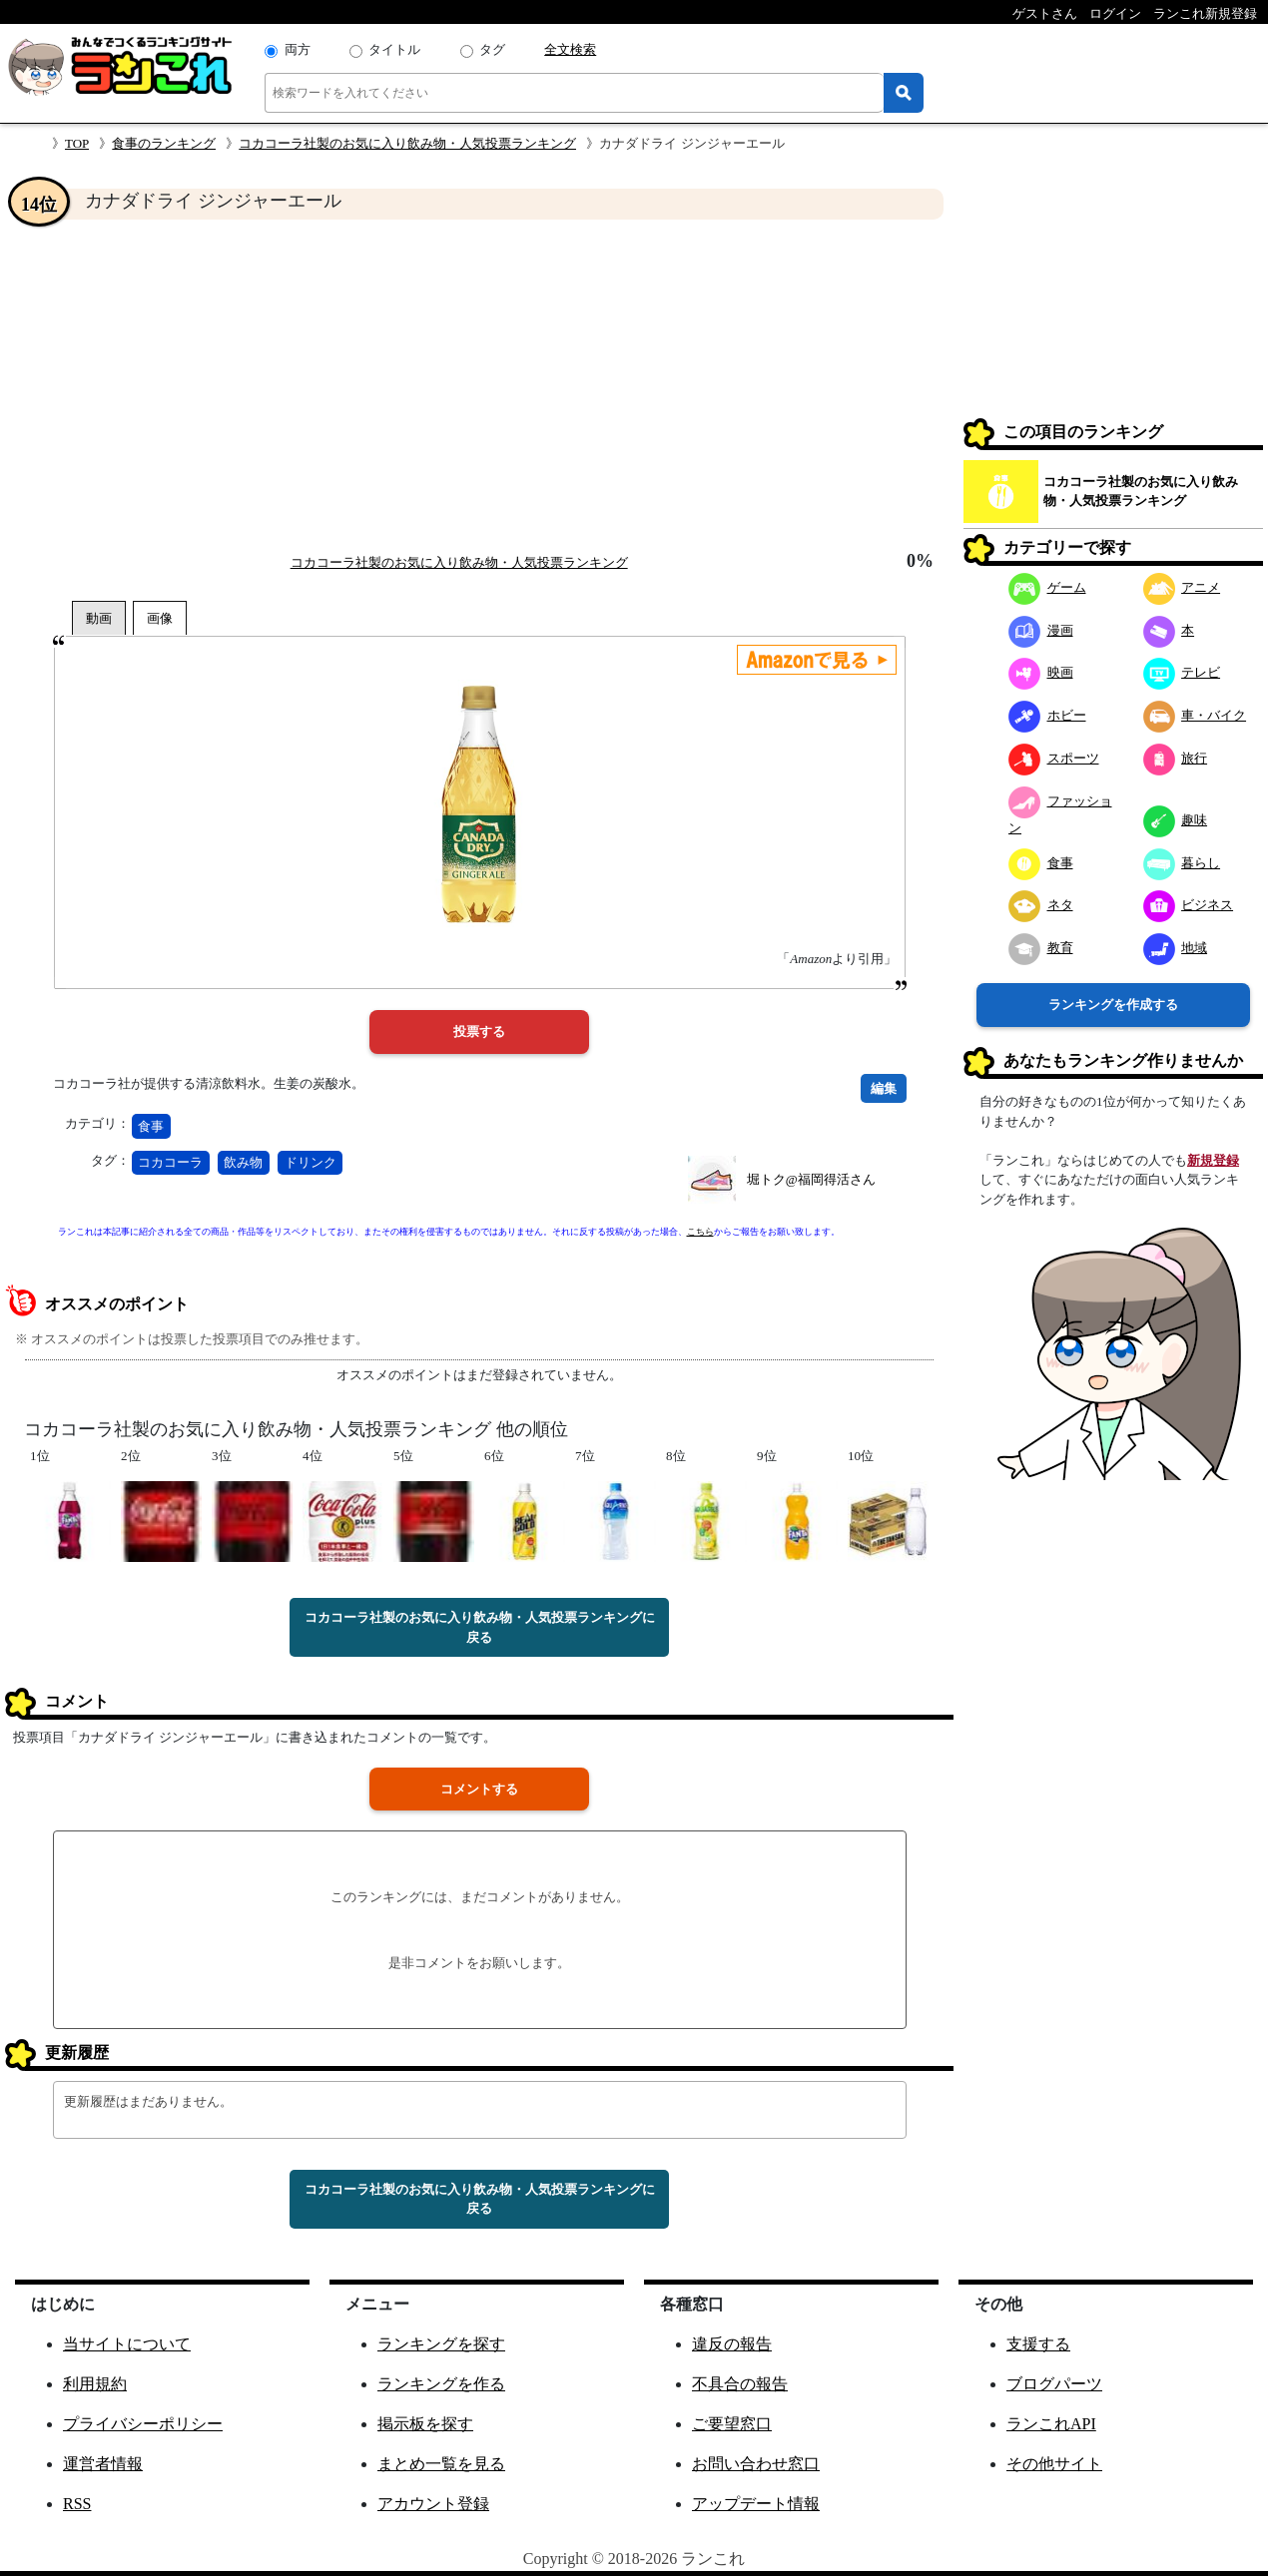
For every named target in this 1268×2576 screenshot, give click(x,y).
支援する (1038, 2343)
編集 (884, 1088)
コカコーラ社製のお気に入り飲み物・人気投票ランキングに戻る (480, 1627)
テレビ (1182, 672)
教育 (1040, 947)
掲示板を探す (425, 2423)
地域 (1175, 947)
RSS (77, 2503)
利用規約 (95, 2383)
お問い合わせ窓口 (756, 2463)
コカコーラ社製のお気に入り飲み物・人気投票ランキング (407, 143)
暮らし (1182, 862)
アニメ (1182, 587)
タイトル (394, 49)
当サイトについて (127, 2343)
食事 (151, 1126)
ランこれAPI (1051, 2423)
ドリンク (310, 1162)
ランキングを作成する (1113, 1004)
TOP (77, 143)
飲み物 (243, 1162)
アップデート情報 (756, 2503)
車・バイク (1195, 715)
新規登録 (1213, 1160)
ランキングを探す (441, 2343)
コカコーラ (170, 1162)
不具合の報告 (740, 2383)
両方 (298, 49)
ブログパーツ (1054, 2383)
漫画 (1040, 630)
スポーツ (1053, 758)
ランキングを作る (441, 2383)
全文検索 (570, 49)
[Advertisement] (479, 385)
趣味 (1175, 819)
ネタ (1040, 904)
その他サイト (1054, 2463)
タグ (492, 49)
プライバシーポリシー (143, 2423)
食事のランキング (164, 143)
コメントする (479, 1789)
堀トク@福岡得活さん (811, 1179)
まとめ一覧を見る (441, 2463)
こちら (700, 1232)
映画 (1040, 672)
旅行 (1175, 758)
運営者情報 (103, 2463)
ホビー (1047, 715)
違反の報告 (732, 2343)
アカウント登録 (433, 2503)
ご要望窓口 (732, 2423)
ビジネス (1188, 904)
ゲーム (1047, 587)
